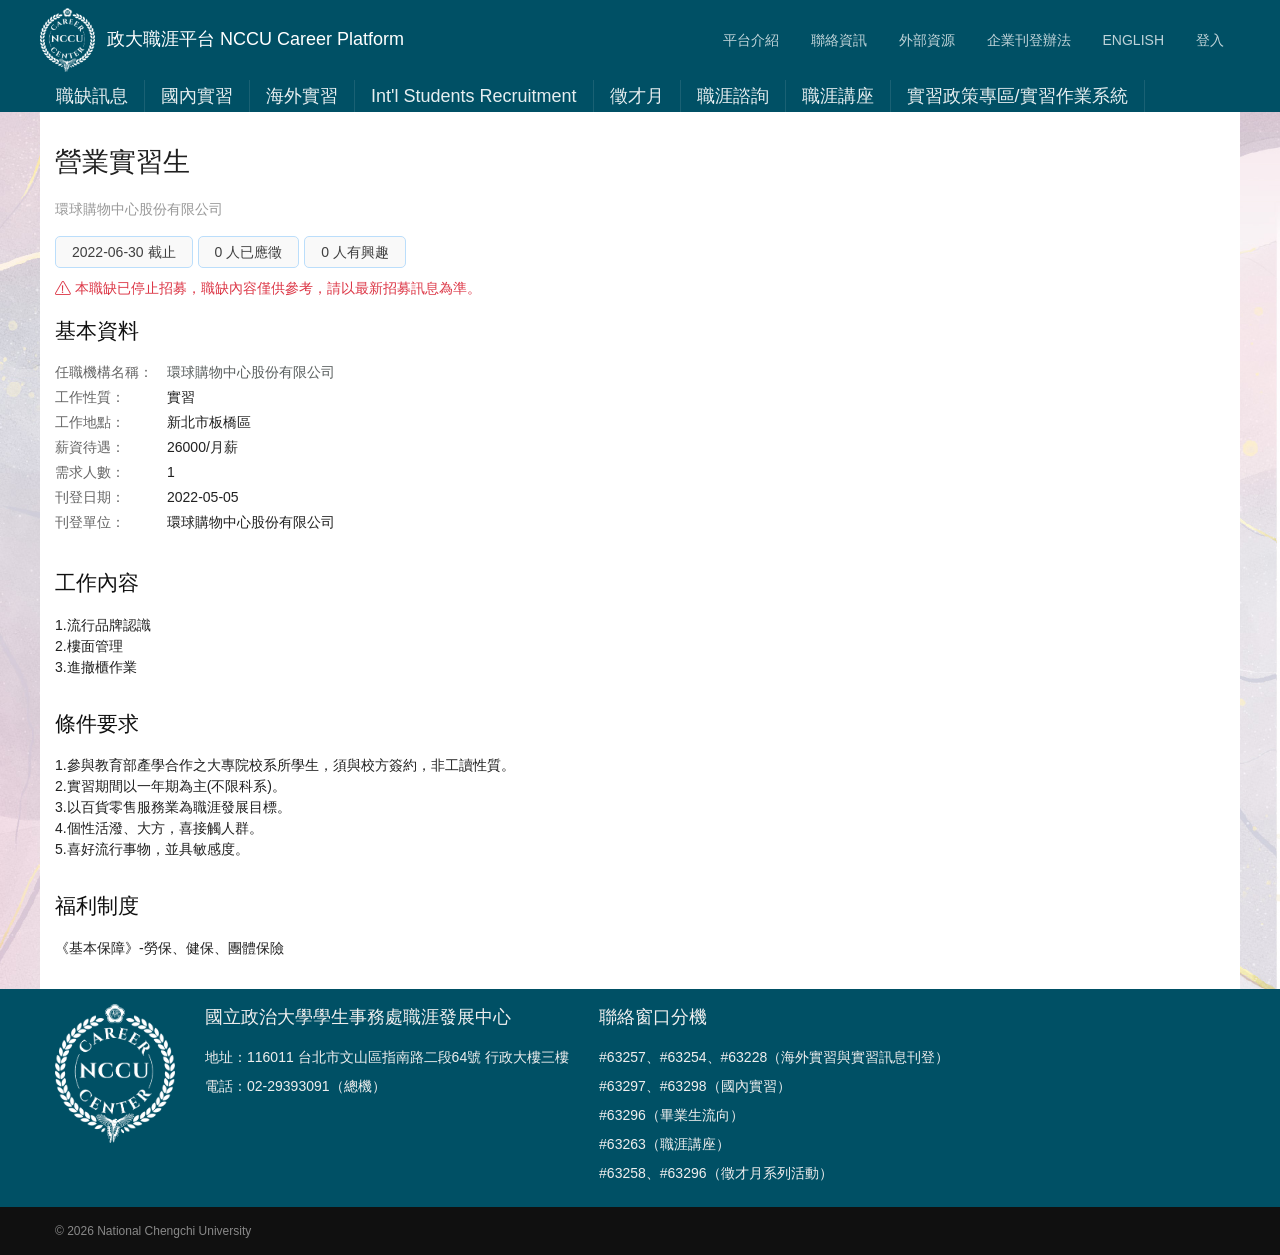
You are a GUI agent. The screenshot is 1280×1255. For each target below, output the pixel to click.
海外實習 (302, 96)
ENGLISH (1133, 40)
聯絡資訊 (839, 40)
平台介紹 (751, 40)
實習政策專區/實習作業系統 (1017, 96)
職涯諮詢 (733, 96)
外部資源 (927, 40)
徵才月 (637, 96)
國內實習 (197, 96)
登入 (1210, 40)
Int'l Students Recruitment (474, 96)
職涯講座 (838, 96)
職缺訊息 (92, 96)
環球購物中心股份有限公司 (139, 209)
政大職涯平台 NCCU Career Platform (222, 40)
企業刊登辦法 (1029, 40)
